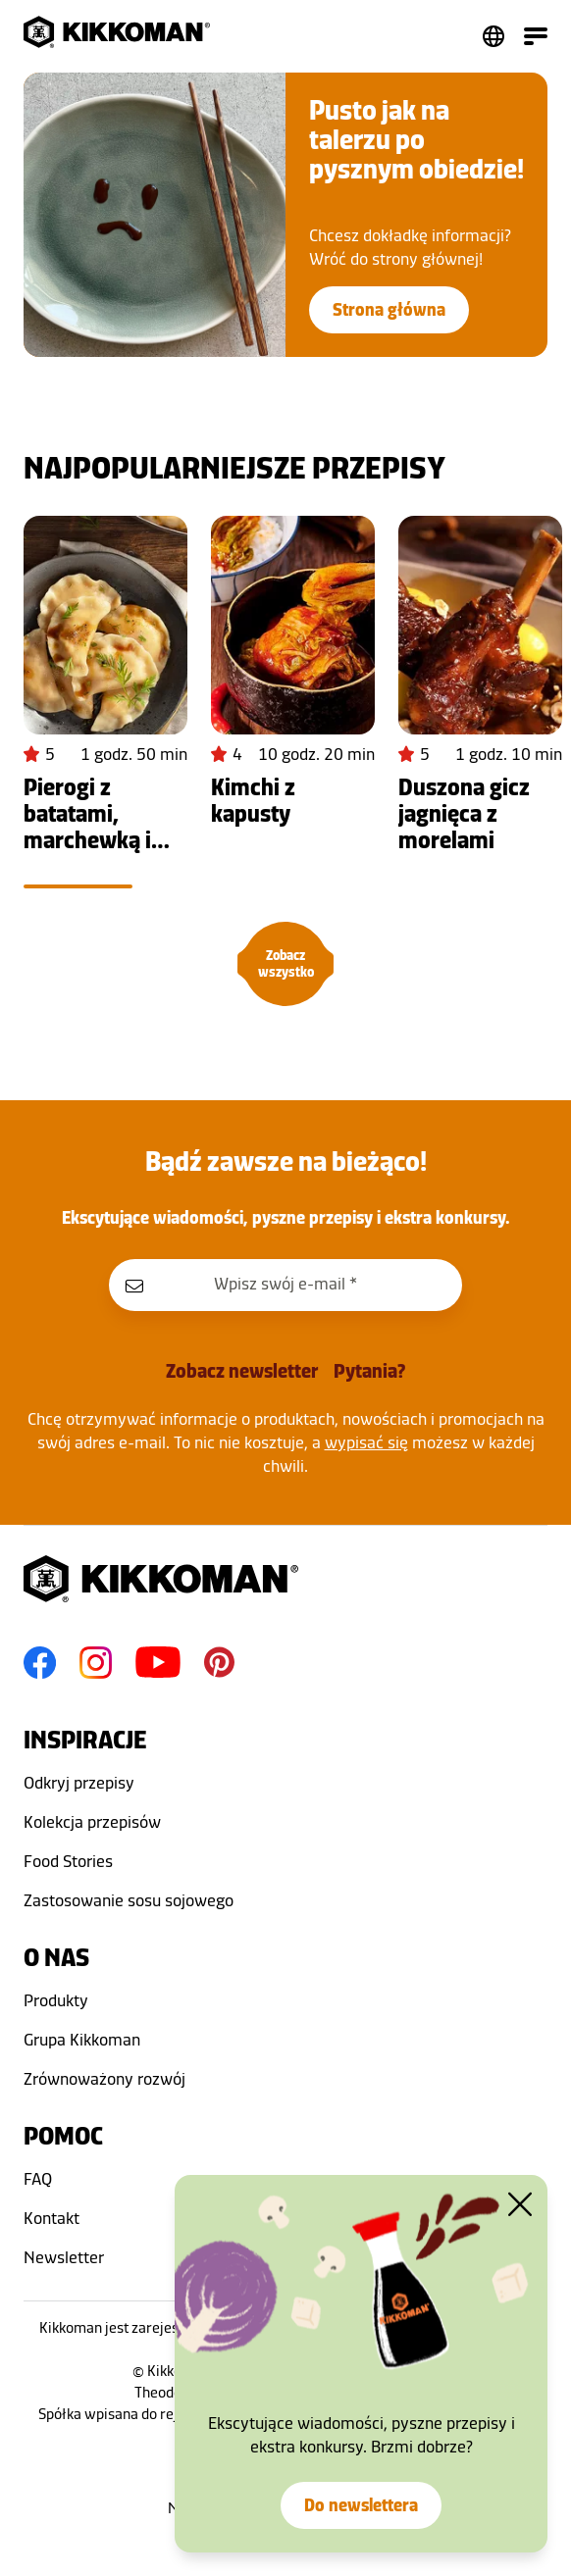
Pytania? (369, 1371)
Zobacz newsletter (242, 1371)
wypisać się (366, 1442)
